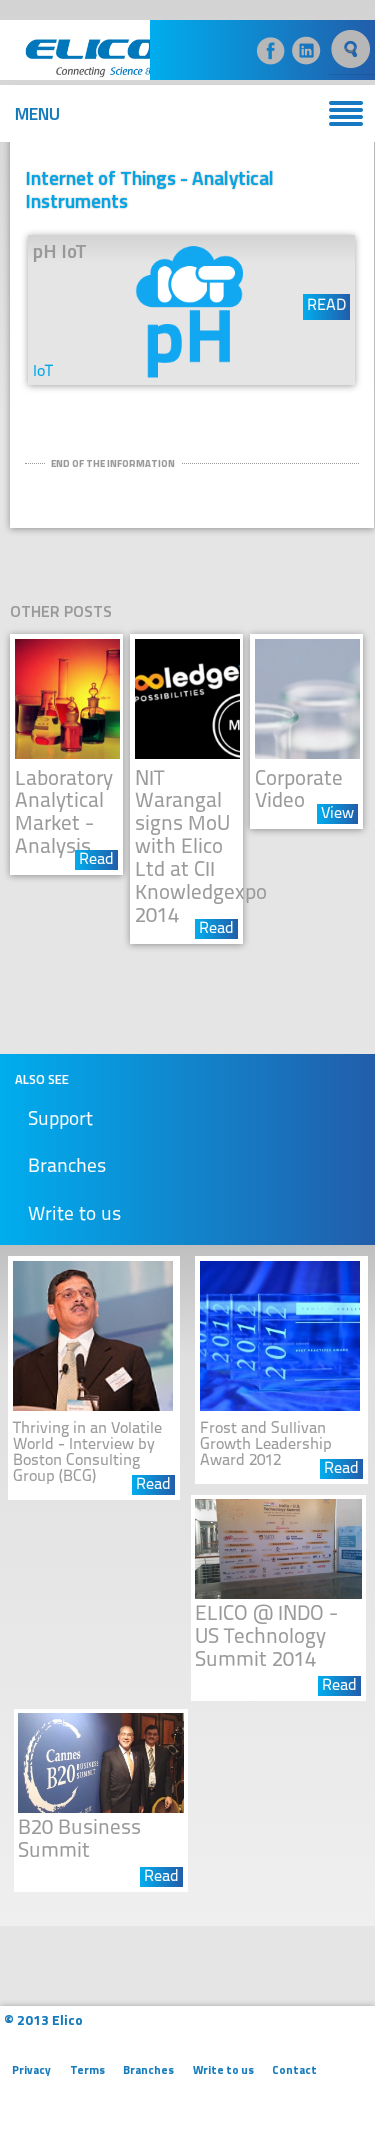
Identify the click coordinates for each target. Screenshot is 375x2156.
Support (60, 1120)
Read (96, 860)
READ (326, 306)
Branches (67, 1167)
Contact (294, 2069)
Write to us (74, 1215)
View (337, 814)
